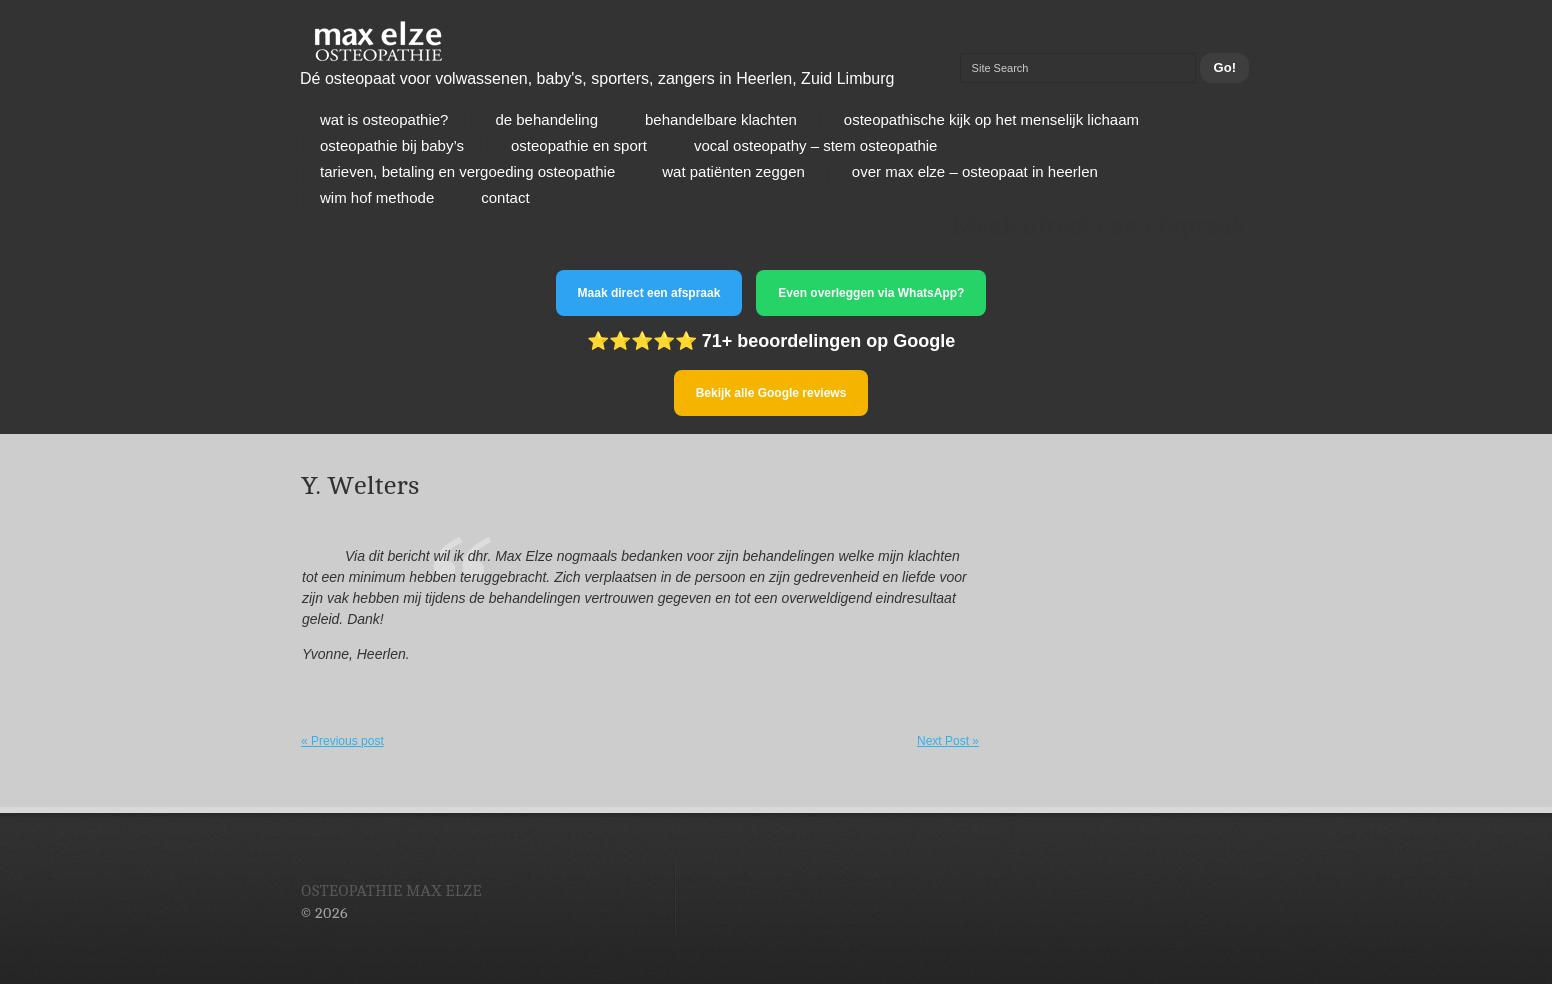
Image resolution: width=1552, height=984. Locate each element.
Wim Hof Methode (377, 197)
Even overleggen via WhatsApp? (871, 293)
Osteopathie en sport (579, 145)
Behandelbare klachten (721, 119)
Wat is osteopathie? (384, 119)
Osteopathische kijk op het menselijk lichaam (991, 119)
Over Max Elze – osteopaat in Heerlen (975, 171)
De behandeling (546, 119)
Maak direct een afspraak (649, 293)
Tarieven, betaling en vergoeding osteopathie (467, 171)
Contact (505, 197)
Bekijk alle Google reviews (771, 393)
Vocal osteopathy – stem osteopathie (816, 145)
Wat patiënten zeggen (733, 171)
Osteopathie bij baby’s (392, 145)
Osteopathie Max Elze (391, 891)
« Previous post (342, 741)
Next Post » (948, 741)
